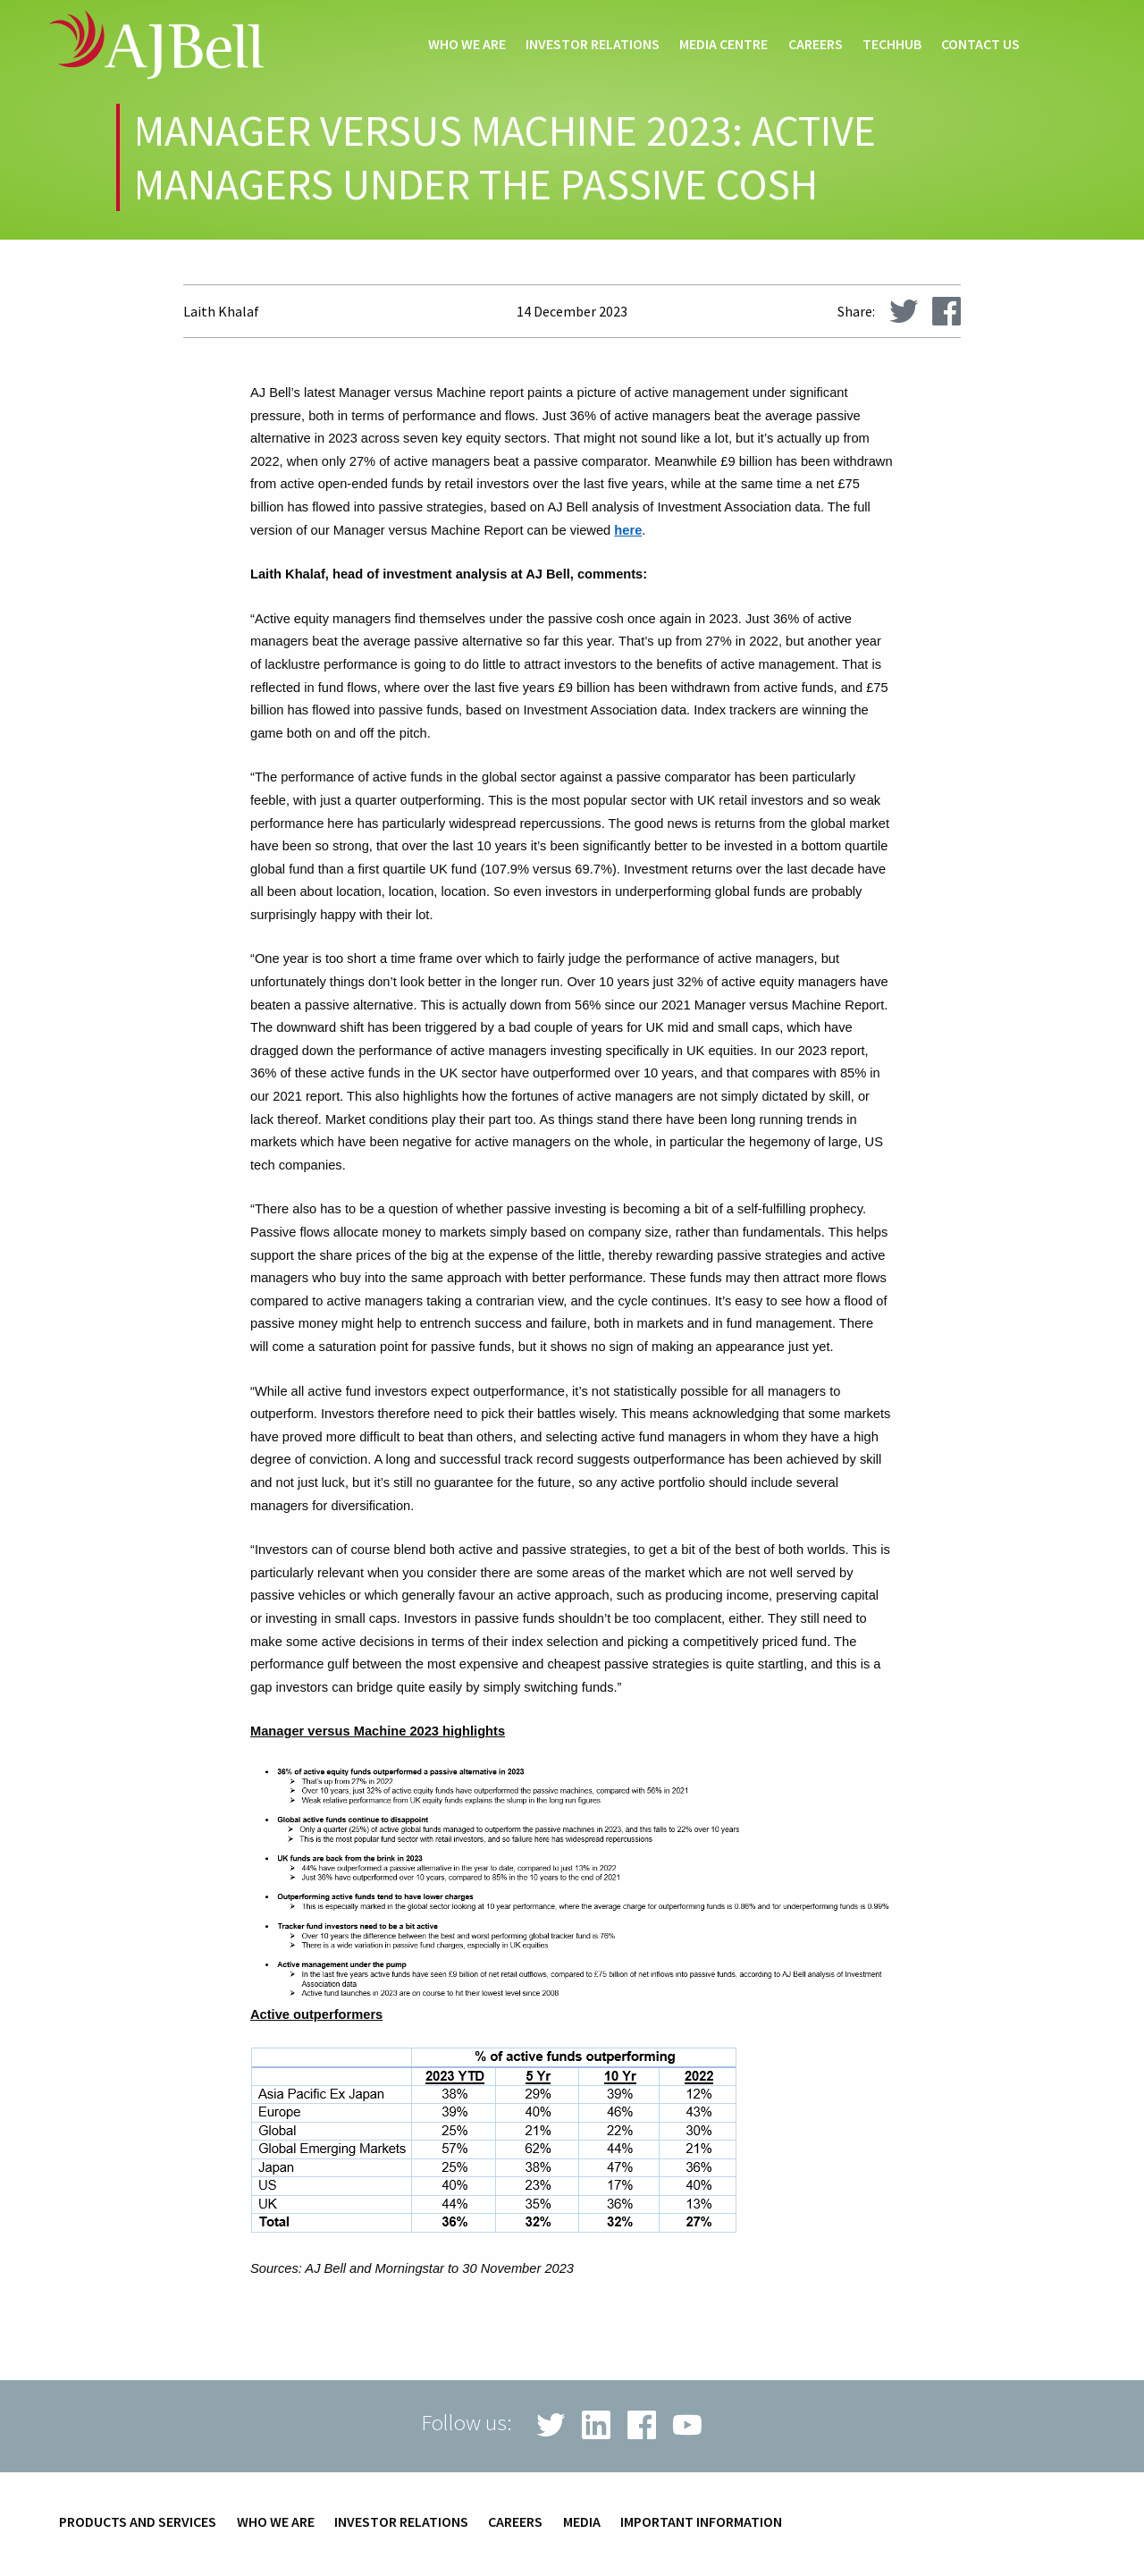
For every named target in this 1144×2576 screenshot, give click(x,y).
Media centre (723, 45)
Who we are (467, 45)
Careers (815, 45)
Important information (701, 2522)
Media (582, 2522)
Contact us (980, 45)
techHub (891, 45)
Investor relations (593, 45)
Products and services (137, 2522)
